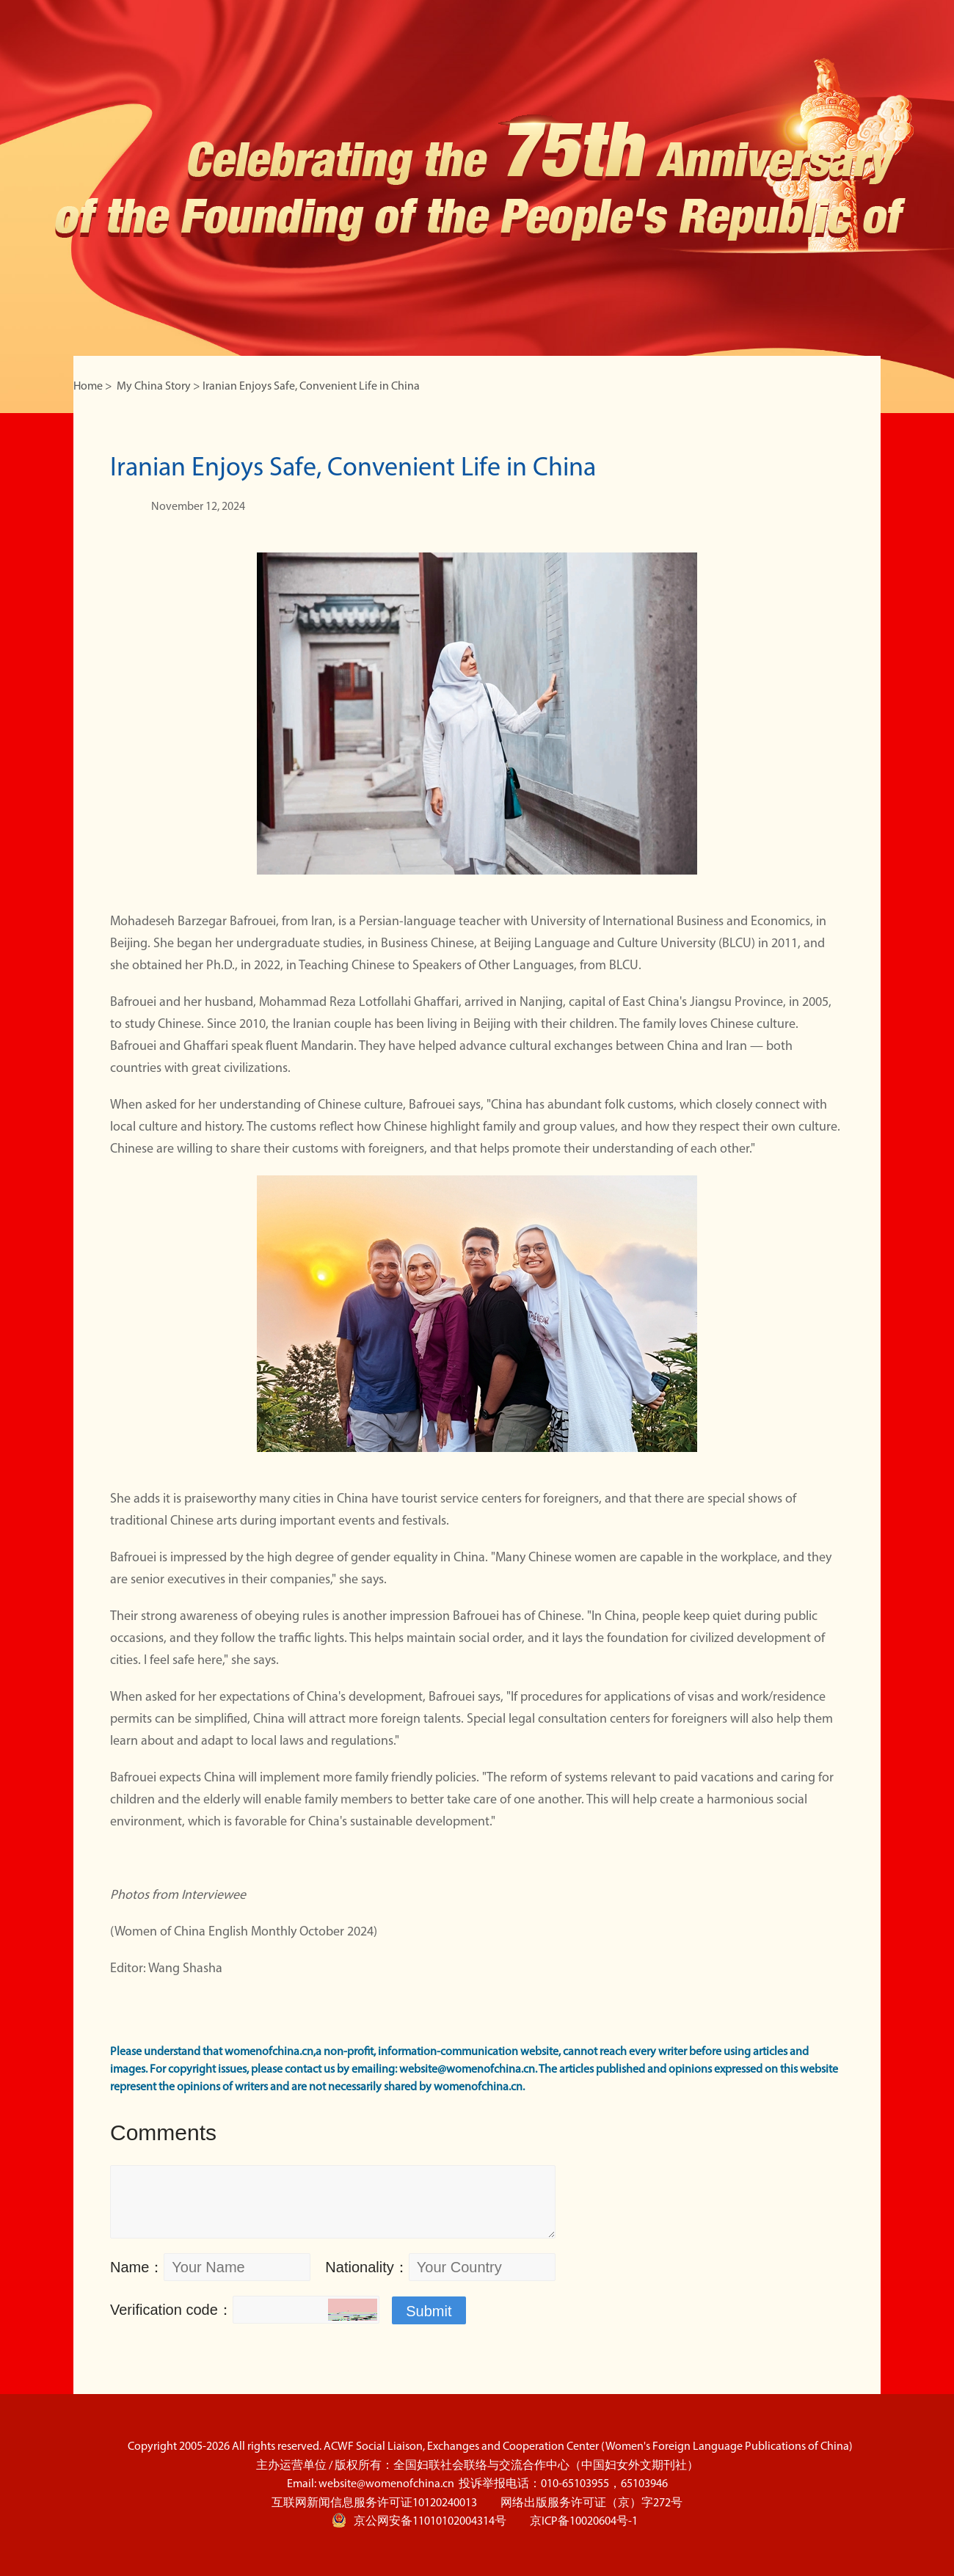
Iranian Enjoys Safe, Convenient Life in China (311, 387)
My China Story (154, 387)
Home (88, 387)
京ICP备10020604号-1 (584, 2522)
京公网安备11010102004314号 (419, 2520)
